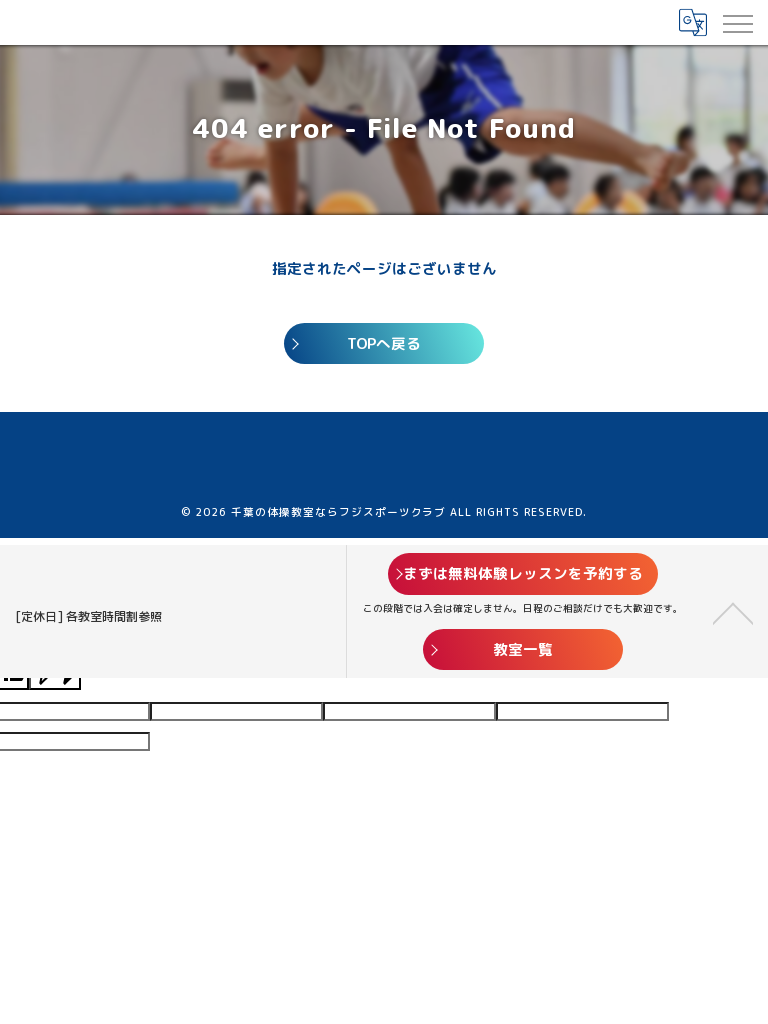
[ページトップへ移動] (733, 612)
